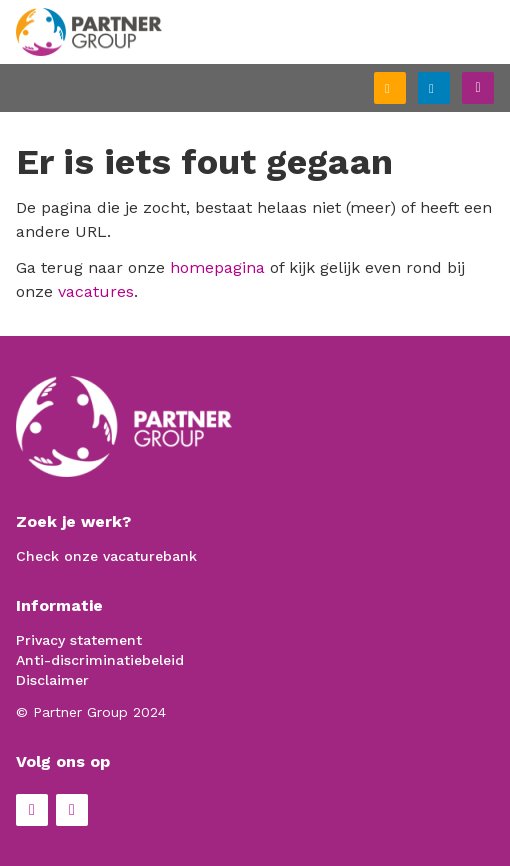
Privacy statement (79, 640)
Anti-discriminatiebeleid (100, 660)
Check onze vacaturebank (106, 556)
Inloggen (449, 85)
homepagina (217, 267)
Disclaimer (52, 680)
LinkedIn (72, 810)
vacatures (96, 291)
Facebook (32, 810)
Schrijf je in (405, 90)
